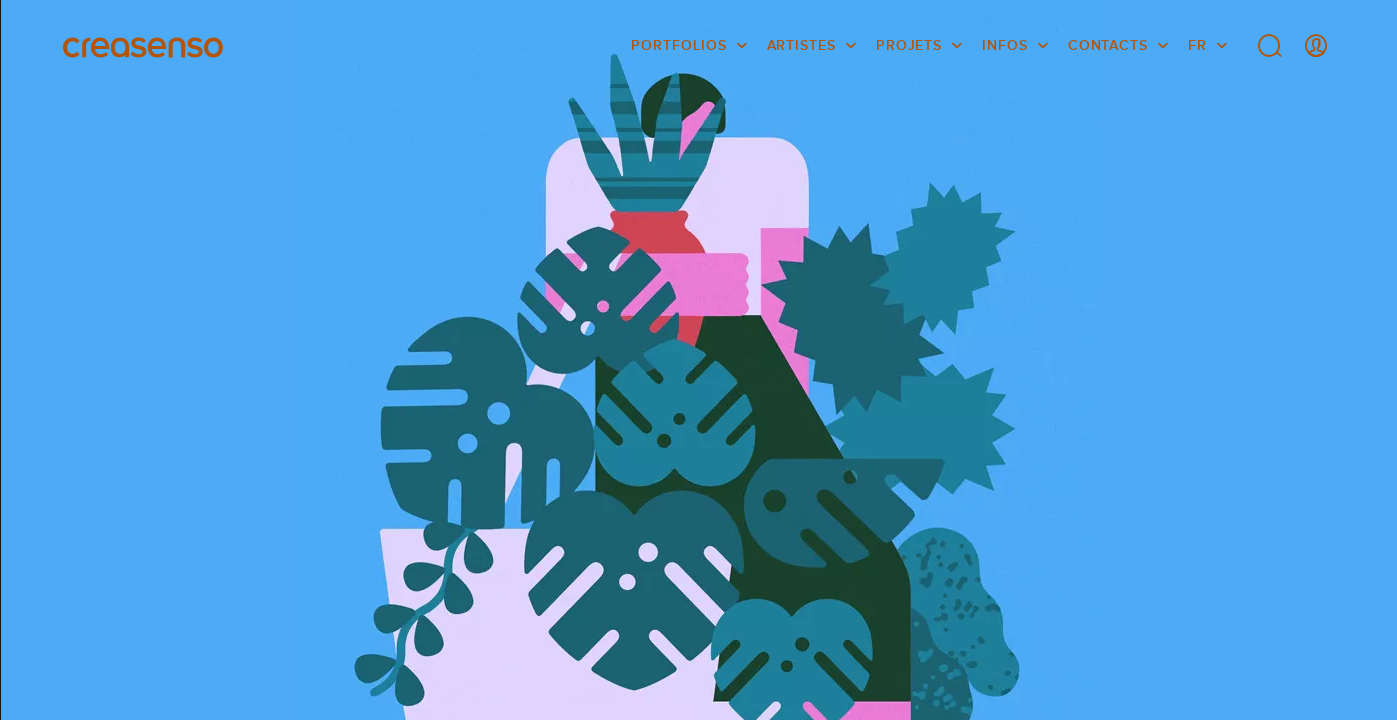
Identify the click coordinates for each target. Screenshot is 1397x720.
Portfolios (678, 45)
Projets (909, 45)
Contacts (1108, 45)
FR (1197, 45)
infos (1005, 45)
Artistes (801, 45)
